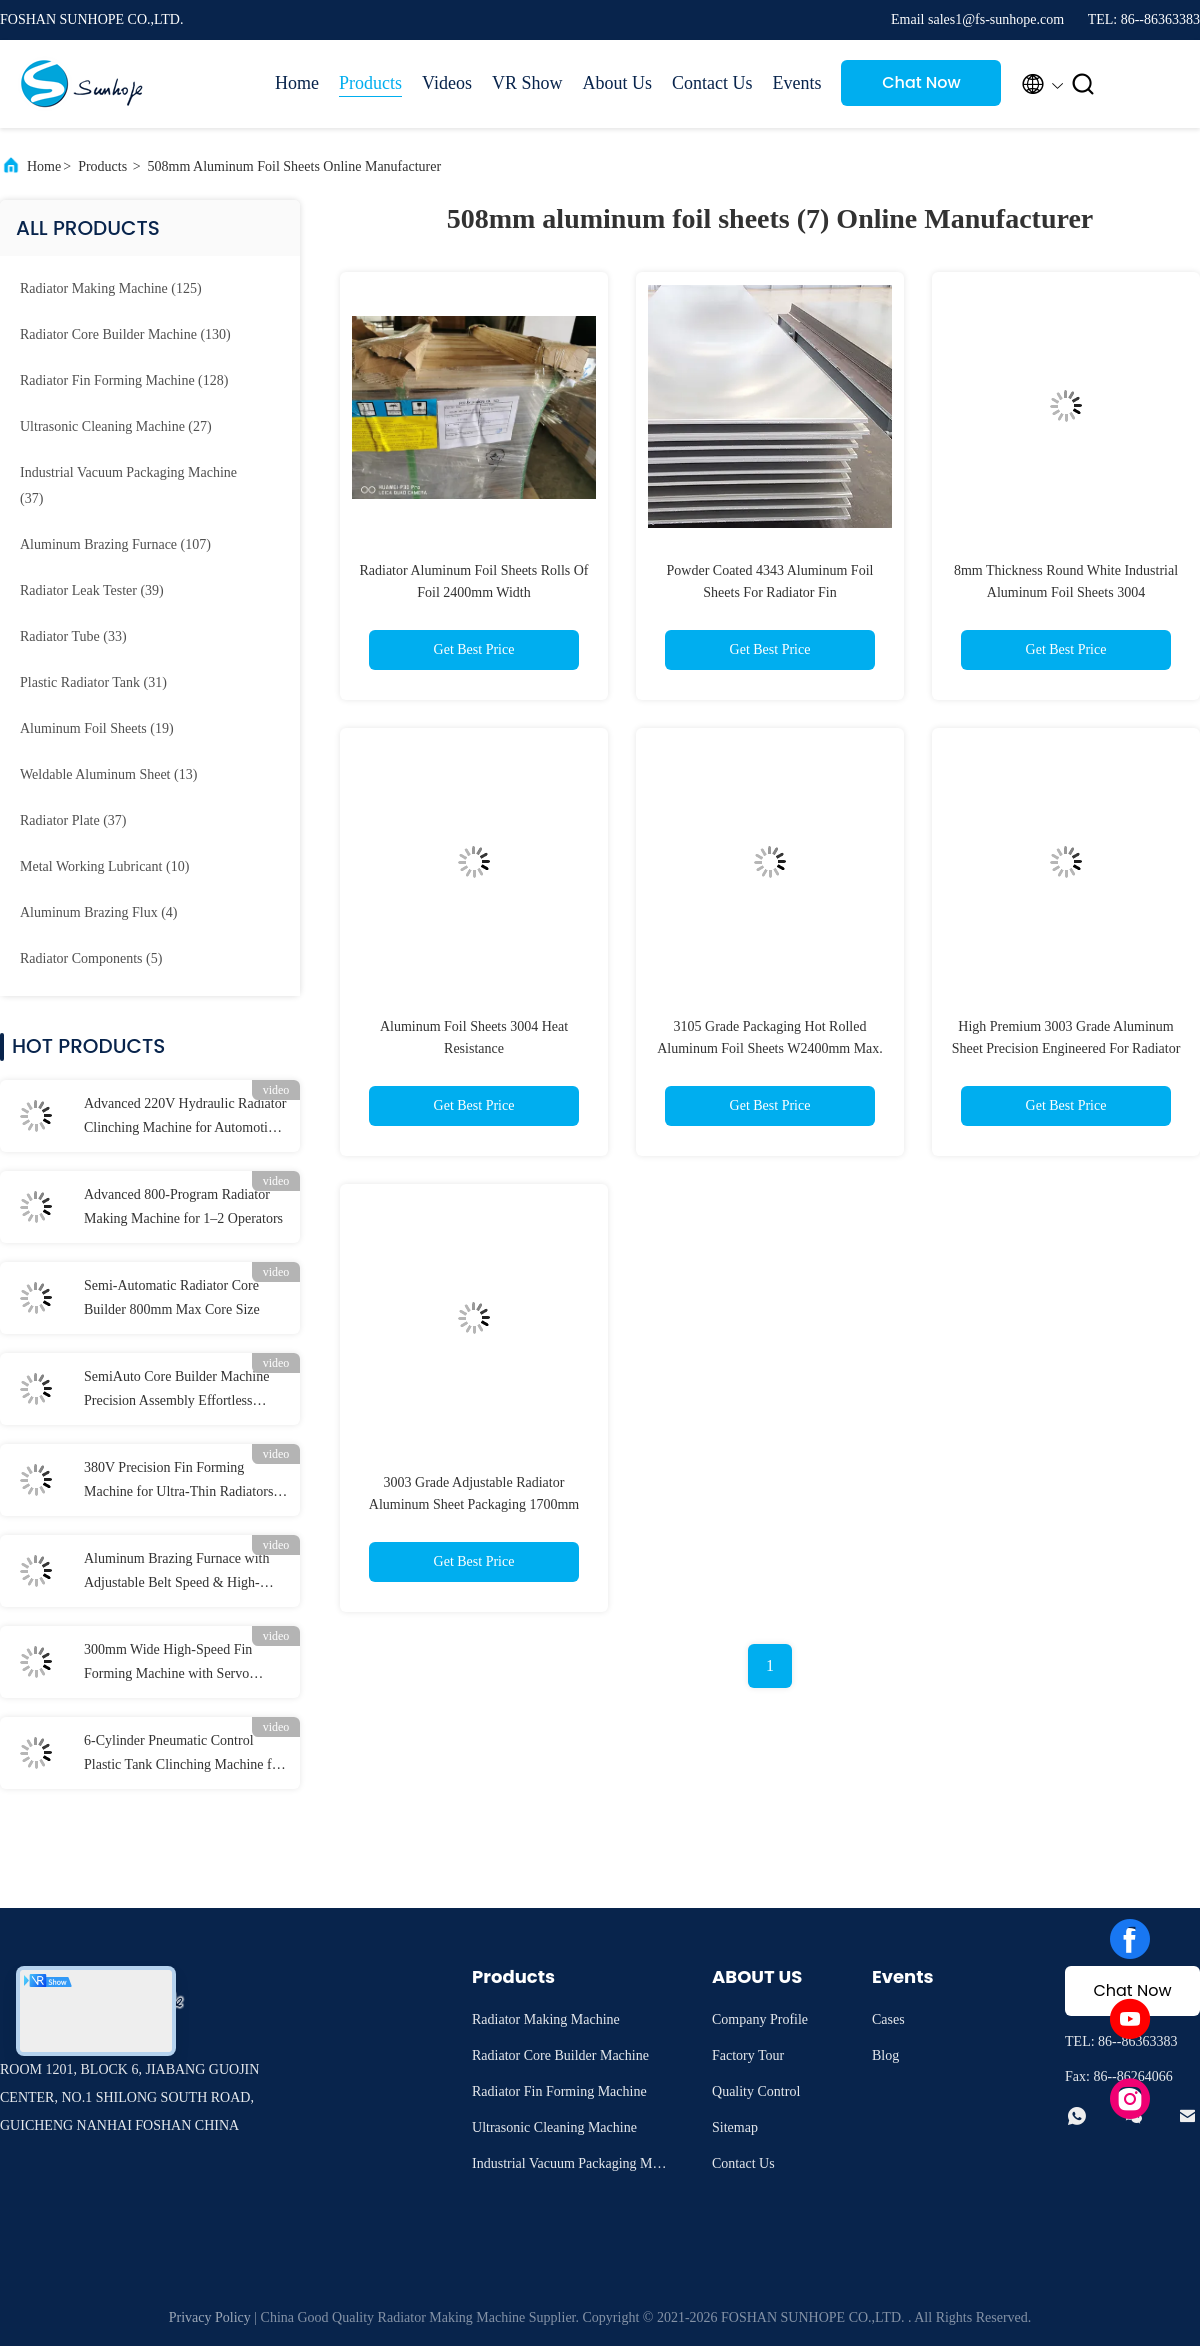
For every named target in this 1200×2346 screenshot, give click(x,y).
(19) (97, 728)
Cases (888, 2019)
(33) (73, 636)
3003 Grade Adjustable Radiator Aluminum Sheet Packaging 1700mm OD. (474, 1504)
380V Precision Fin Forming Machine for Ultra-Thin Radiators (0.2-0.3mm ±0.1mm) (178, 1482)
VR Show (527, 83)
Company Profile (760, 2019)
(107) (115, 544)
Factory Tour (748, 2055)
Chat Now (921, 82)
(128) (124, 380)
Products (370, 83)
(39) (92, 590)
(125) (111, 288)
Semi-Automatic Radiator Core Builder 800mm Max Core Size (172, 1297)
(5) (91, 958)
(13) (108, 774)
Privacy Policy (210, 2317)
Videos (447, 83)
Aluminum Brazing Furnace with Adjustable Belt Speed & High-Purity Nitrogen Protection (176, 1573)
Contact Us (712, 83)
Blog (885, 2055)
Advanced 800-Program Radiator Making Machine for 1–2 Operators (183, 1206)
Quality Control (756, 2091)
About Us (617, 83)
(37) (128, 485)
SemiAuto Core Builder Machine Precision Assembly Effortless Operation (176, 1391)
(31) (93, 682)
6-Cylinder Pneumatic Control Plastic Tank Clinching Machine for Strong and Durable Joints (183, 1755)
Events (796, 83)
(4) (99, 912)
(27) (116, 426)
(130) (125, 334)
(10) (104, 866)
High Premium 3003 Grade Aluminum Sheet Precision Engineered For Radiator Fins (1066, 1048)
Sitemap (735, 2127)
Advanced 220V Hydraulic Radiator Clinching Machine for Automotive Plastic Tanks (185, 1118)
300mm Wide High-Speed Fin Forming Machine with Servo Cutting (168, 1664)
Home (297, 83)
